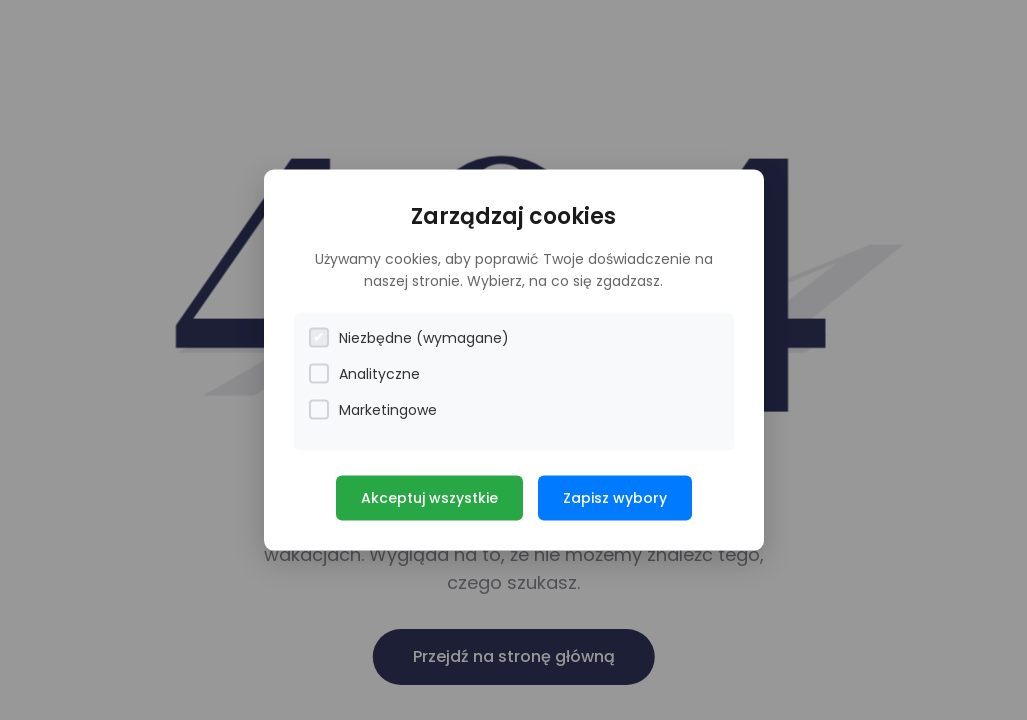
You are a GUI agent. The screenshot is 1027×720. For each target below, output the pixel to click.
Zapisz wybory (615, 497)
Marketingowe (373, 409)
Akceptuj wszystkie (429, 497)
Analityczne (364, 373)
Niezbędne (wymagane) (409, 337)
